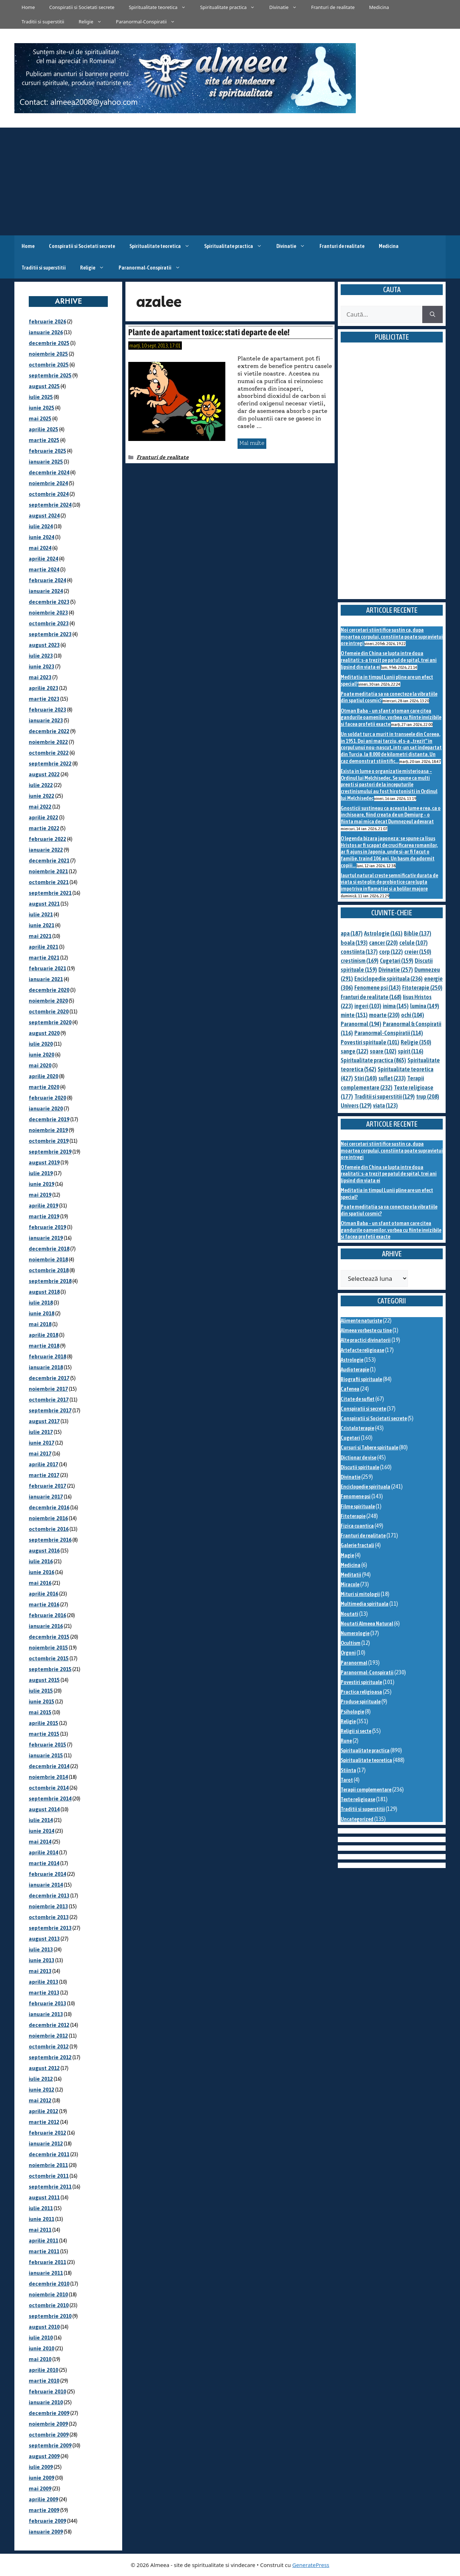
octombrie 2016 (49, 1529)
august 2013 (44, 1939)
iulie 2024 (41, 526)
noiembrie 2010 (48, 2294)
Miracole (350, 1584)
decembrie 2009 (49, 2413)
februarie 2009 (47, 2521)
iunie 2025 (41, 408)
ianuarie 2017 (46, 1497)
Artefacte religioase (362, 1350)
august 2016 (44, 1550)
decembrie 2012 (49, 2025)
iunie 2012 (41, 2090)
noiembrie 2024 (48, 483)
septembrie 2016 (50, 1540)
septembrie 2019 (50, 1152)
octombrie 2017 (49, 1400)
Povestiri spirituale (361, 1682)
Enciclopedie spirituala (365, 1487)
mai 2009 (40, 2488)
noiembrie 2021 (48, 871)
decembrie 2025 (49, 343)
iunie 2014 (41, 1831)
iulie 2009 (41, 2467)
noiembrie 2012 (48, 2036)
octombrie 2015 (49, 1658)
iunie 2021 (41, 925)
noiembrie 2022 (48, 742)
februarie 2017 (47, 1486)
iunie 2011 (41, 2219)
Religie (94, 21)
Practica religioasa (361, 1692)
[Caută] (432, 314)
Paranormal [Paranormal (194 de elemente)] (361, 1023)
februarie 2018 (47, 1356)
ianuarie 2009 (46, 2532)
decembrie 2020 (49, 990)
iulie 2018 (41, 1303)
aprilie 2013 (43, 1982)
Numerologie (355, 1633)
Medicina (379, 7)
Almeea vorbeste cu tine (366, 1330)
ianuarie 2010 (46, 2402)
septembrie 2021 (50, 893)
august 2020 (44, 1033)
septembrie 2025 (50, 375)
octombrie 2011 (49, 2176)
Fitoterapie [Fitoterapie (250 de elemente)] (422, 987)
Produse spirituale (361, 1701)
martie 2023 (44, 699)
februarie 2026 (47, 321)
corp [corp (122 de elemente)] (391, 951)
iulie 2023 (41, 656)
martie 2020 (44, 1087)
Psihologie (352, 1711)
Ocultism (350, 1643)
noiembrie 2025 (48, 354)
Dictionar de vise (358, 1457)
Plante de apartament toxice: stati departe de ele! (209, 332)
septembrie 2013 (50, 1928)
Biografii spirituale (361, 1379)
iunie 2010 (41, 2348)
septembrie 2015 (50, 1669)
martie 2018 (44, 1346)
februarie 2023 (47, 710)
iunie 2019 (41, 1184)
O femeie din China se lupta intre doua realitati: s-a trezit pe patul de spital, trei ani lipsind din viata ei (389, 660)
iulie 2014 (41, 1820)
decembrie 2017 (49, 1378)
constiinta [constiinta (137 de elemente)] (359, 951)
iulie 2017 (41, 1432)
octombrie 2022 (49, 753)
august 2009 (44, 2456)
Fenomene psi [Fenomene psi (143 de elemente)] (377, 987)
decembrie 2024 (49, 472)
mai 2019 (40, 1195)
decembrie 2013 (49, 1895)
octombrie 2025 (49, 365)
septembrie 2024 (50, 505)
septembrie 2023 (50, 634)
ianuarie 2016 (46, 1626)
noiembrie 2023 (48, 613)
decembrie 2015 (49, 1637)
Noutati (349, 1614)
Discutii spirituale (360, 1467)
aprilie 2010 (43, 2370)
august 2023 (44, 645)
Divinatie (286, 7)
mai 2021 (40, 936)
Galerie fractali (357, 1545)
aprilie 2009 (43, 2499)
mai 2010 (40, 2359)
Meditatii (351, 1575)
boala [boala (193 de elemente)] (354, 942)
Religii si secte (356, 1731)
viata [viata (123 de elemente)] (385, 1105)
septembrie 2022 (50, 763)
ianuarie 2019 (46, 1238)
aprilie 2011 (43, 2240)
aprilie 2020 (43, 1076)
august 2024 (44, 515)
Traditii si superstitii (43, 21)
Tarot (347, 1780)
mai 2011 (40, 2230)
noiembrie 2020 (48, 1001)
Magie (347, 1555)
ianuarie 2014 (46, 1885)
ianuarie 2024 (46, 591)
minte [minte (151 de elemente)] (354, 1014)
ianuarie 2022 (46, 850)
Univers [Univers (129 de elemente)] (356, 1105)
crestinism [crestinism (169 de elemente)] (359, 960)
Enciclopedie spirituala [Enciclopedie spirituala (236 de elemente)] (388, 978)
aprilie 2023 (43, 688)
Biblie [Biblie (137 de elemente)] (417, 933)
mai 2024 (40, 548)
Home (28, 7)
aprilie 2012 (43, 2111)
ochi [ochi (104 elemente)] (412, 1014)
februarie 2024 (47, 580)
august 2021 (44, 904)
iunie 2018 (41, 1313)
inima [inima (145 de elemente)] (396, 1005)
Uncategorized (357, 1819)
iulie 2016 (41, 1561)
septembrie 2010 (50, 2316)
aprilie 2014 (43, 1852)
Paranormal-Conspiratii (149, 21)
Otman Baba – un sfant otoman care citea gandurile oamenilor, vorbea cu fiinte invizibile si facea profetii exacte (391, 717)
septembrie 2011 (50, 2187)
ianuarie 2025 (46, 462)
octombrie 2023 (49, 623)
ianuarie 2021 (46, 979)
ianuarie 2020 (46, 1108)
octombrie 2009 (49, 2435)
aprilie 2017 (43, 1464)
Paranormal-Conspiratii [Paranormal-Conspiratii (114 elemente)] (388, 1032)
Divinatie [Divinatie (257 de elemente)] (395, 969)
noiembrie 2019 (48, 1130)
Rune (346, 1741)
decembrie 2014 (49, 1766)
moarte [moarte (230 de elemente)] (384, 1014)
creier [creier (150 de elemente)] (417, 951)
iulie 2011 (41, 2208)
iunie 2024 (41, 537)
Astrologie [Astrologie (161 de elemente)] (383, 933)
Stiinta (348, 1770)
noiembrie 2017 (48, 1389)
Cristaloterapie (357, 1428)
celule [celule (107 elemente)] (413, 942)
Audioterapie (355, 1369)
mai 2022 (40, 807)
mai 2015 (40, 1712)
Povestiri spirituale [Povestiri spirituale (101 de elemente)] (370, 1042)
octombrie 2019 (49, 1141)
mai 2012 (40, 2100)
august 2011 (44, 2197)
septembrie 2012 (50, 2057)
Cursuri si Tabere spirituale (369, 1447)
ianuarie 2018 (46, 1367)
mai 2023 (40, 677)
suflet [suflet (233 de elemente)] (392, 1078)
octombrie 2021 (49, 882)
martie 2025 (44, 440)
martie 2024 (44, 569)
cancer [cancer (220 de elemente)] (383, 942)
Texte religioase (358, 1799)
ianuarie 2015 (46, 1755)
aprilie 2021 (43, 947)
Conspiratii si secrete (363, 1409)
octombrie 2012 (49, 2046)
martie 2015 (44, 1734)
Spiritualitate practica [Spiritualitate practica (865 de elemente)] (373, 1060)
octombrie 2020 (49, 1011)
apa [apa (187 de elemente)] (352, 933)
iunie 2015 (41, 1701)
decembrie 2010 (49, 2284)
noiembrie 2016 (48, 1518)
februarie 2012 (47, 2133)
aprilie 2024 (43, 559)
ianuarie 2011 (46, 2273)
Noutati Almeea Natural (367, 1623)
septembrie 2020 (50, 1022)
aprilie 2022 (43, 817)
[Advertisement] (230, 181)
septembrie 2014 (50, 1798)
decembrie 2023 (49, 602)
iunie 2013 (41, 1960)
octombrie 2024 (49, 494)
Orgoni (348, 1653)
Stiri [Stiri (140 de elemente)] (365, 1078)
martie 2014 (44, 1863)
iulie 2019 (41, 1173)
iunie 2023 (41, 666)
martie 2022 (44, 828)
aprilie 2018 (43, 1335)
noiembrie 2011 (48, 2165)
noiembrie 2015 (48, 1647)
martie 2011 (44, 2251)
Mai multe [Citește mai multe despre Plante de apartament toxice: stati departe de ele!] (251, 443)
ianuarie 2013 (46, 2014)
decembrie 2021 (49, 860)
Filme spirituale (358, 1506)
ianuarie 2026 (46, 332)
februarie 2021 (47, 968)
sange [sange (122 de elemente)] (354, 1051)
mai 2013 (40, 1971)
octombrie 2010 (49, 2305)
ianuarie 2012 (46, 2143)
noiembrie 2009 (48, 2424)
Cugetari (350, 1438)
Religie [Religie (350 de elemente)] (416, 1042)
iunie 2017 (41, 1443)
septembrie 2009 (50, 2445)
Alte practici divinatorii (366, 1340)
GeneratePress (310, 2564)
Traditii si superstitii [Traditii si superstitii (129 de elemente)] (384, 1096)
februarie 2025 (47, 451)
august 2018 (44, 1292)
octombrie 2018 (49, 1270)
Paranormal (354, 1663)
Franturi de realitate (333, 7)
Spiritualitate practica (231, 7)
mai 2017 (40, 1453)
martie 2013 (44, 1993)
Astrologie (352, 1360)
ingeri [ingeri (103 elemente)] (367, 1005)
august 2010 (44, 2327)
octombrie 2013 (49, 1917)
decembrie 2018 (49, 1249)
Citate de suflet (357, 1399)
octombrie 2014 (49, 1788)
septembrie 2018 (50, 1281)
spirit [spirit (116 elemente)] (410, 1051)
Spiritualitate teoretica (161, 7)
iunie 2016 (41, 1572)
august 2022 (44, 774)
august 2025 (44, 386)
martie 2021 (44, 957)
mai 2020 (40, 1065)
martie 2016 (44, 1604)
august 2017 (44, 1421)
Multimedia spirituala (364, 1604)
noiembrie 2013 (48, 1906)
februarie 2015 (47, 1745)
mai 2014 (40, 1842)
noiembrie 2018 (48, 1259)
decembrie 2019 (49, 1119)
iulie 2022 (41, 785)
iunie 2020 (41, 1055)
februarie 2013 (47, 2003)
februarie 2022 (47, 839)
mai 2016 (40, 1583)
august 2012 (44, 2068)
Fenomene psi (356, 1496)
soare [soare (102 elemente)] (383, 1051)
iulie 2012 (41, 2079)
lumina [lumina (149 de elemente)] (424, 1005)
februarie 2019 (47, 1227)
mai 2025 (40, 418)
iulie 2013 (41, 1949)
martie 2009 (44, 2510)
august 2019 (44, 1162)
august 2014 (44, 1809)
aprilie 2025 (43, 429)
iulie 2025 (41, 397)
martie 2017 (44, 1475)
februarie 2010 (47, 2391)
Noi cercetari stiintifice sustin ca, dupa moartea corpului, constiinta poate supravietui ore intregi (392, 636)
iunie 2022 (41, 796)
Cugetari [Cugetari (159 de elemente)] (396, 960)
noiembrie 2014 (48, 1777)
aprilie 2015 (43, 1723)
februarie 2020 (47, 1098)
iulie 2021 (41, 914)
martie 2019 (44, 1216)
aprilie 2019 (43, 1205)
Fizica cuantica (357, 1526)
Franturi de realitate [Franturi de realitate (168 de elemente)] (371, 996)
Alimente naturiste (361, 1320)
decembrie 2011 (49, 2154)
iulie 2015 (41, 1691)
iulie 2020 (41, 1044)
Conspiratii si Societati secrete (81, 7)
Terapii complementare (366, 1789)
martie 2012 (44, 2122)
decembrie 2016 (49, 1507)
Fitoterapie (353, 1516)
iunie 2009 (41, 2478)
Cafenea (350, 1389)
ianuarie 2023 (46, 720)
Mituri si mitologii (360, 1594)
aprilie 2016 (43, 1594)
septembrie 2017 (50, 1410)
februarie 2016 (47, 1615)
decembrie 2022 (49, 731)
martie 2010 (44, 2381)
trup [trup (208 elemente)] (427, 1096)
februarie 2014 (47, 1874)
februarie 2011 (47, 2262)
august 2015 (44, 1680)
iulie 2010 (41, 2337)
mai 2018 (40, 1324)
